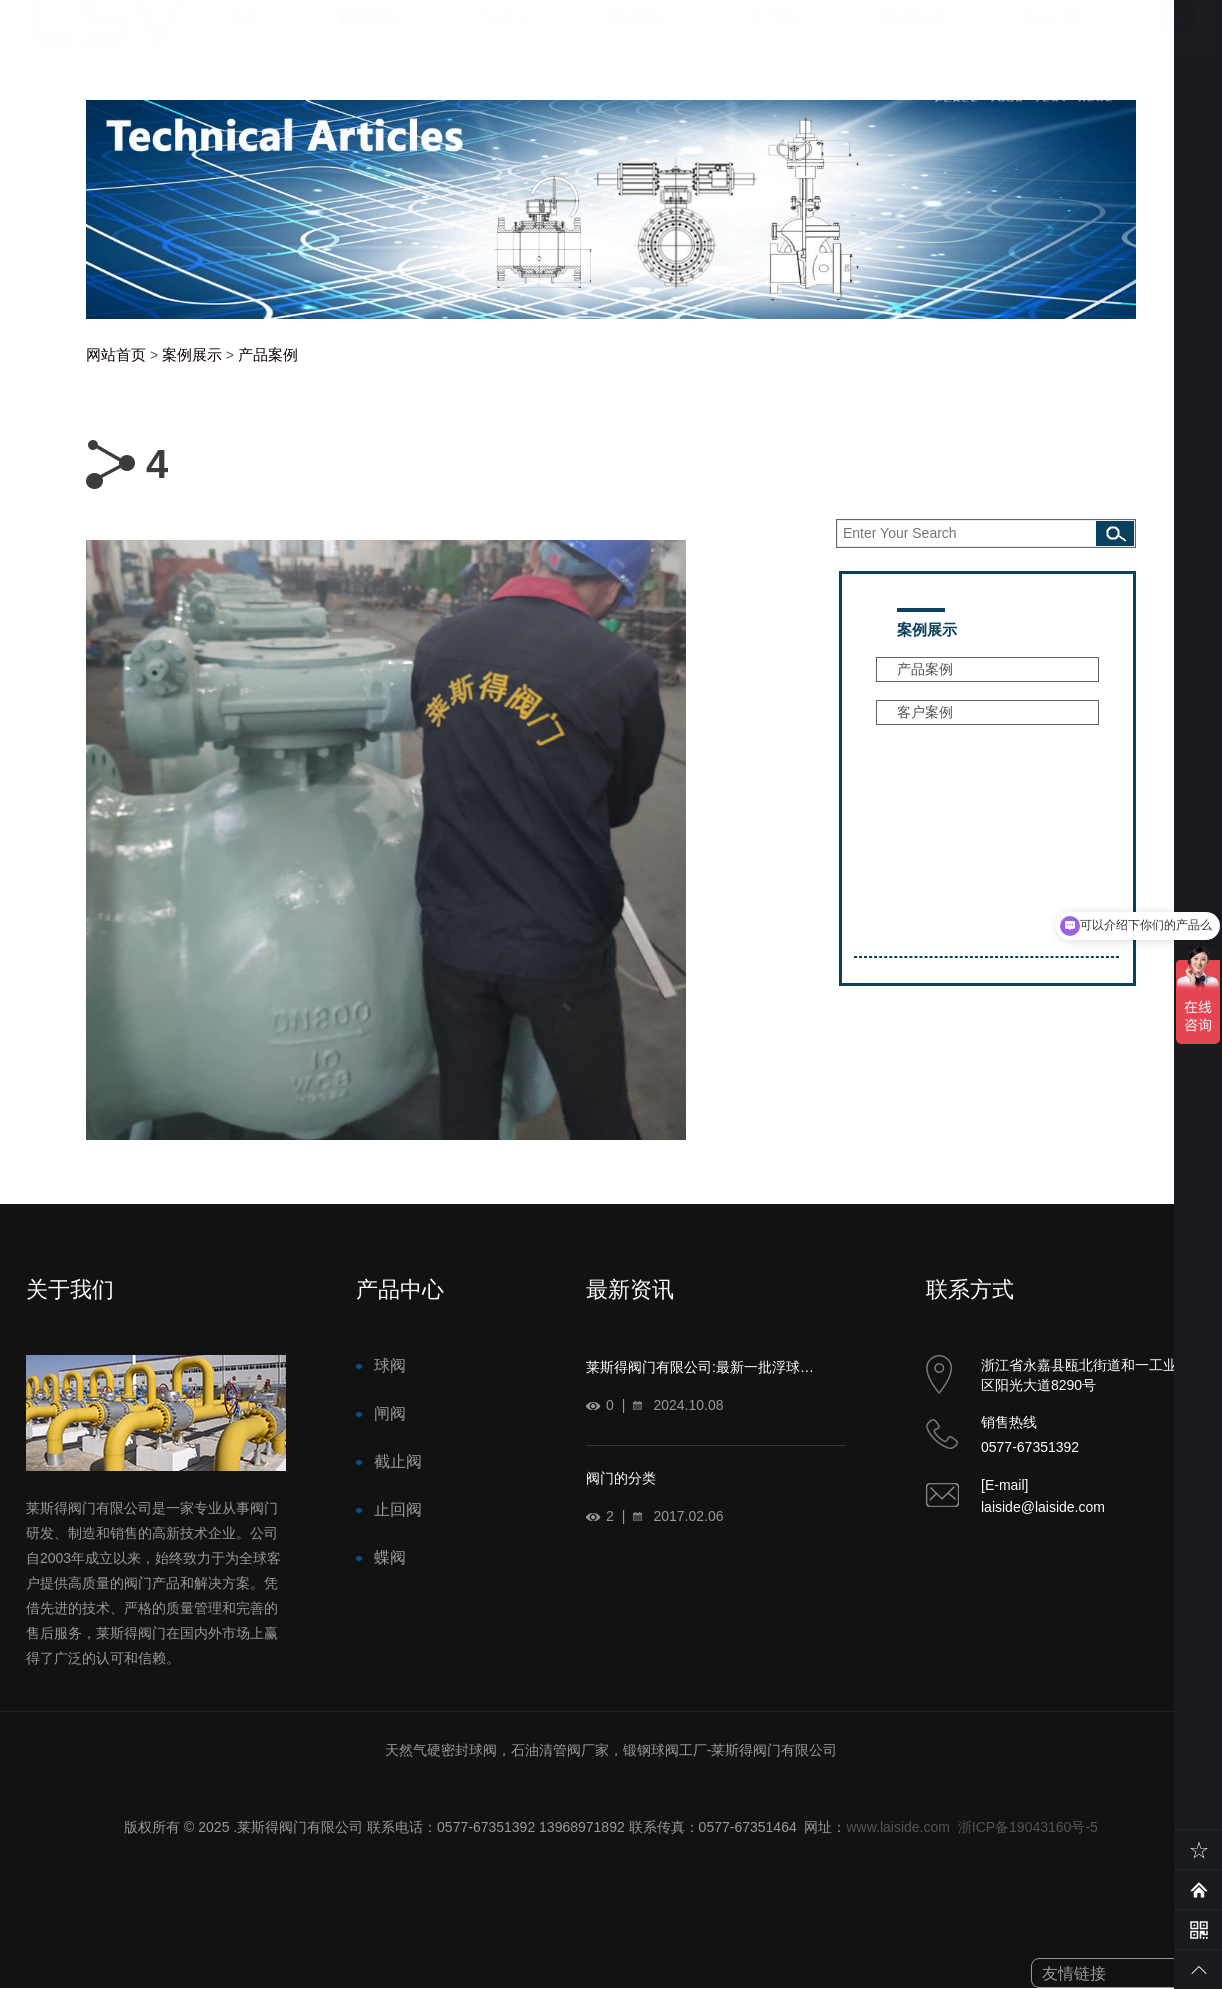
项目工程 (1048, 37)
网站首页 (116, 354)
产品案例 (268, 354)
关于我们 (776, 37)
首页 (247, 37)
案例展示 (640, 37)
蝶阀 (390, 1557)
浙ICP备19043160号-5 (1028, 1827)
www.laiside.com (897, 1827)
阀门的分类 (621, 1478)
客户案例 (925, 712)
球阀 (390, 1365)
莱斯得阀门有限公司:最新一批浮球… (700, 1367)
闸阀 (390, 1413)
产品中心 (504, 37)
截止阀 (398, 1461)
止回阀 (398, 1509)
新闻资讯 (368, 37)
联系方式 (912, 37)
